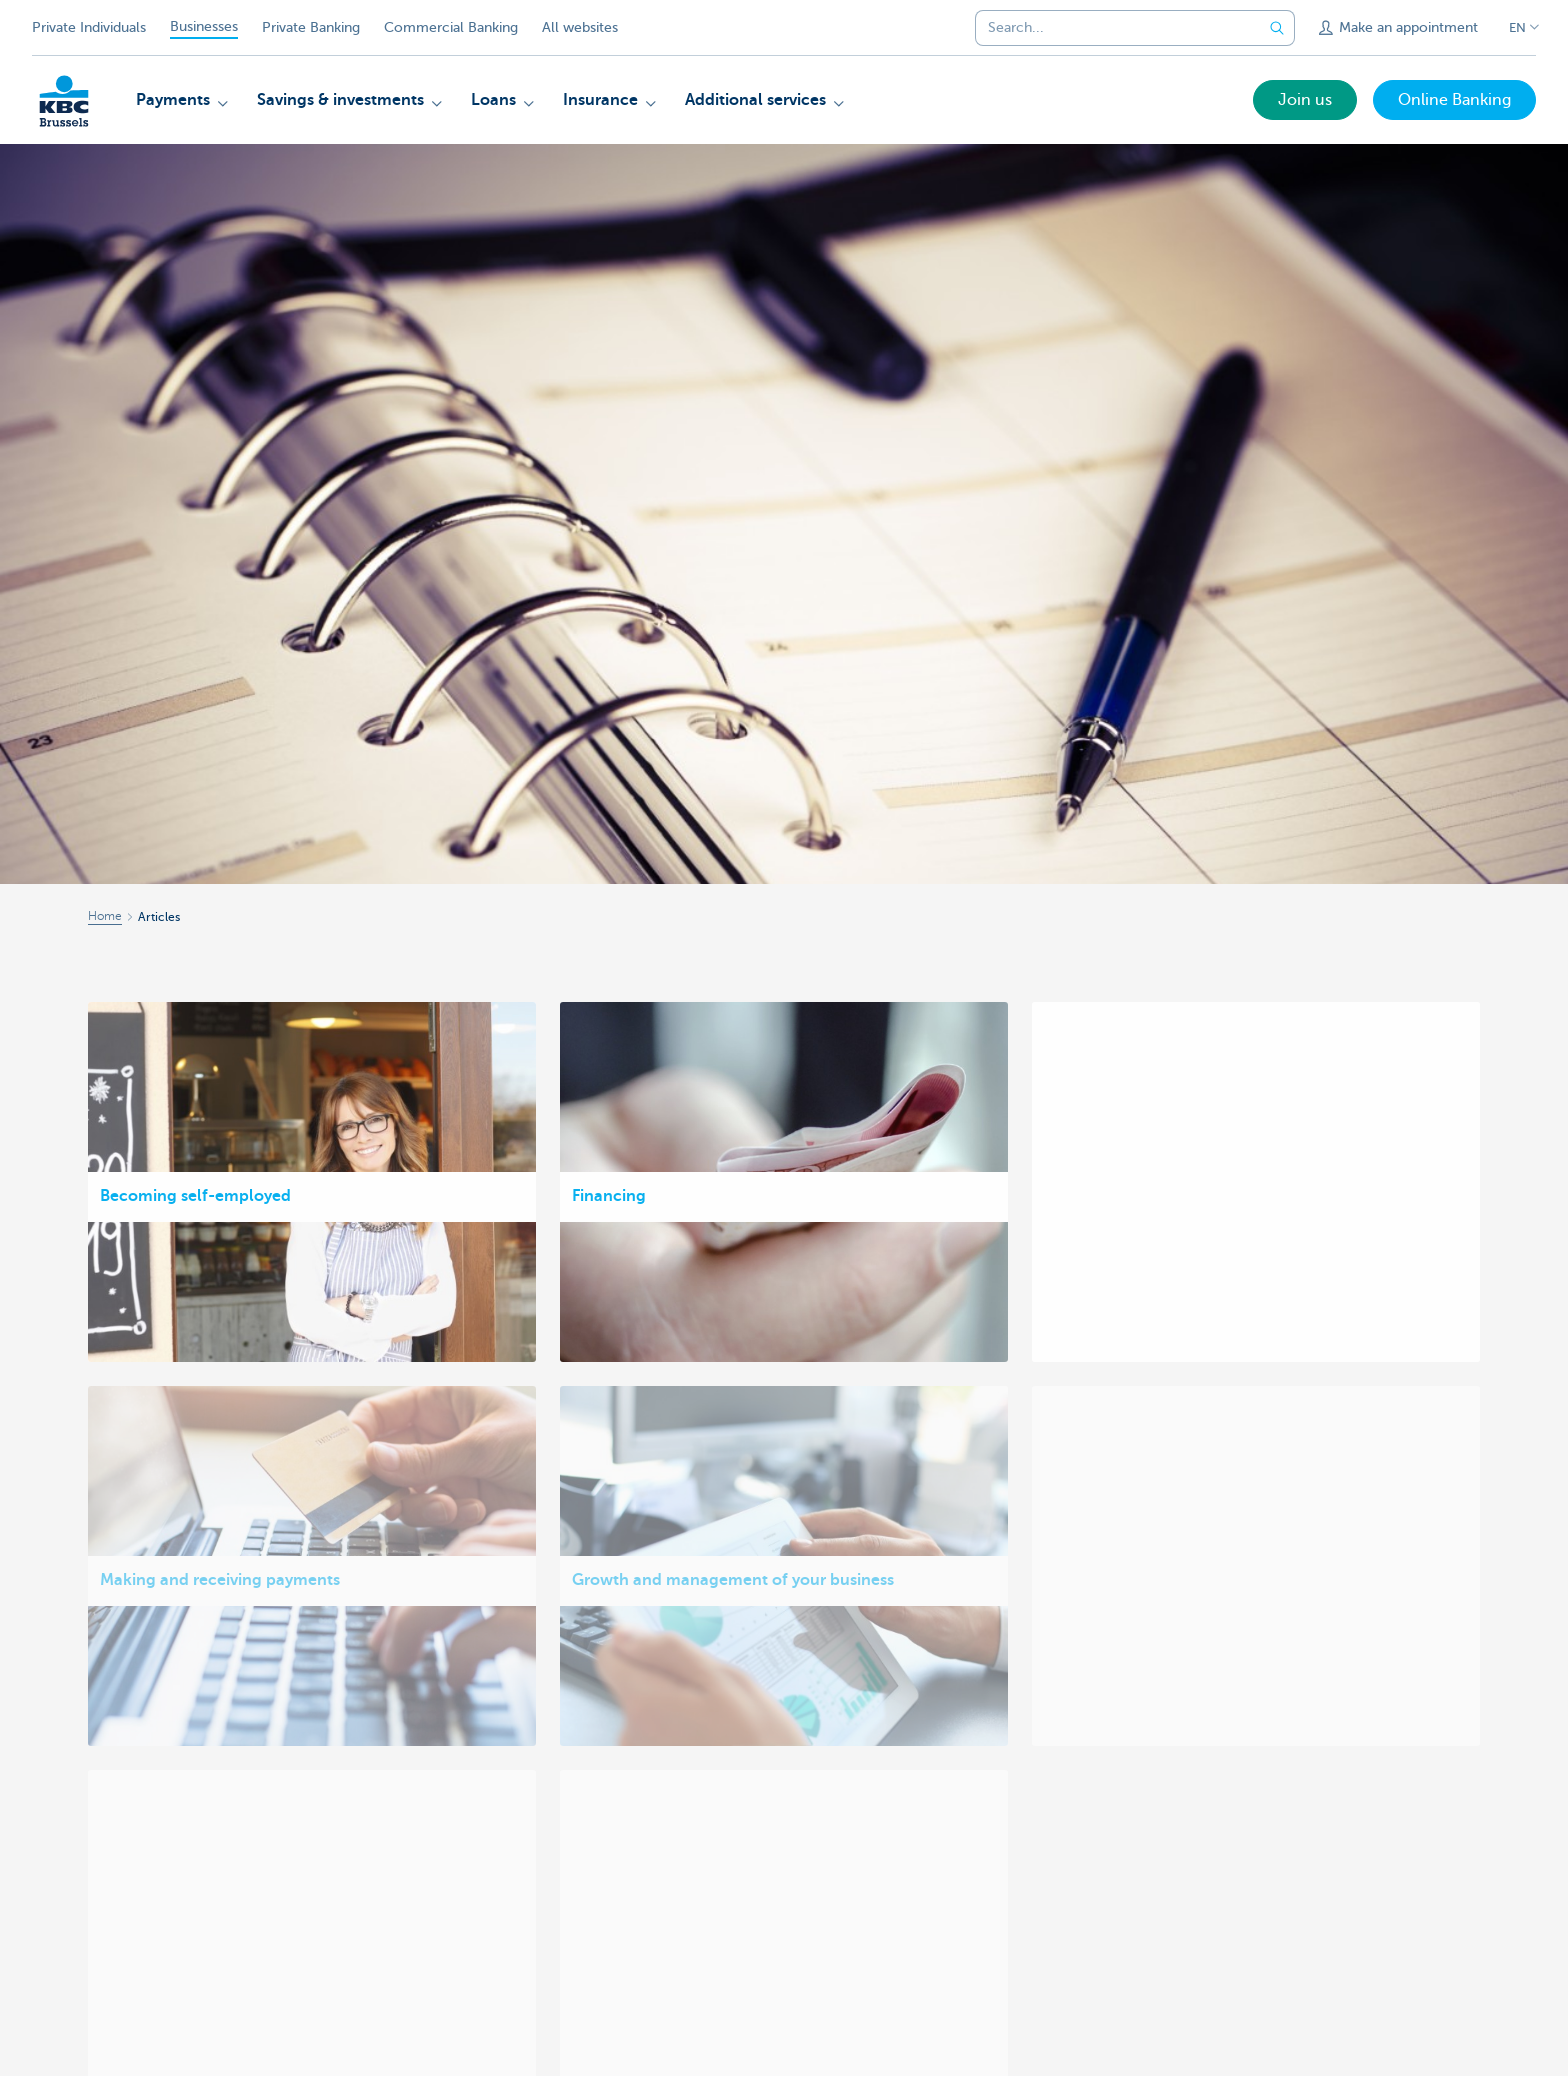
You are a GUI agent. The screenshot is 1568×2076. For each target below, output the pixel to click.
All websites (580, 27)
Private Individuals (89, 27)
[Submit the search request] (1277, 28)
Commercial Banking (451, 27)
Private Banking (311, 27)
